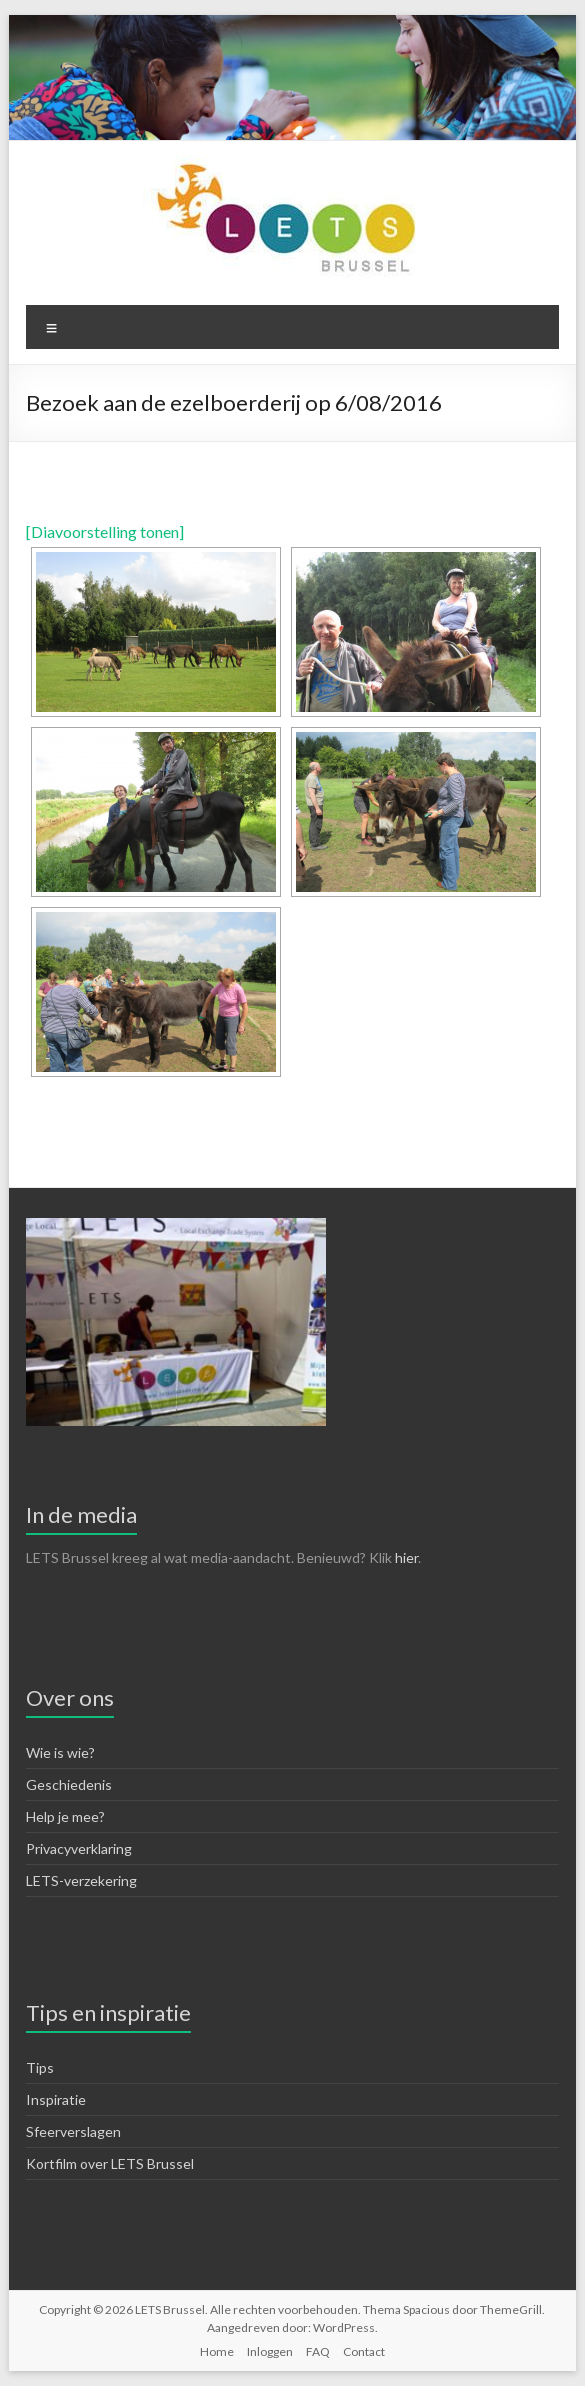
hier (406, 1557)
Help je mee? (65, 1816)
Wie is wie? (60, 1752)
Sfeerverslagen (73, 2131)
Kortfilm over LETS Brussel (110, 2163)
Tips (40, 2067)
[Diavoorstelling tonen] (105, 531)
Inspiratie (56, 2099)
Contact (364, 2351)
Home (217, 2351)
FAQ (318, 2351)
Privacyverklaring (79, 1848)
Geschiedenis (69, 1784)
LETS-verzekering (81, 1880)
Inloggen (270, 2351)
